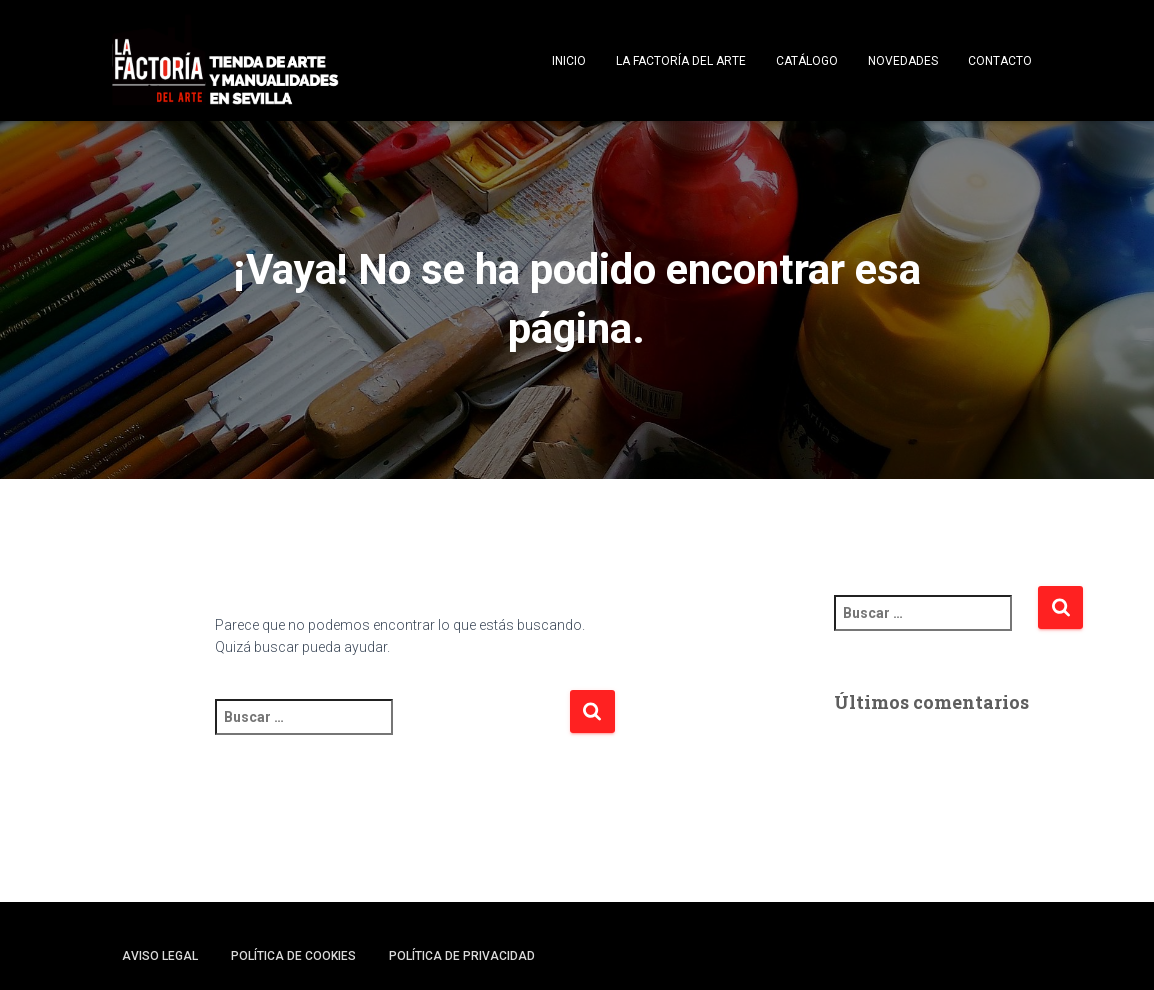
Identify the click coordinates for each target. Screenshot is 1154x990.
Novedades (903, 61)
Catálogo (807, 61)
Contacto (1000, 61)
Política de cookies (293, 956)
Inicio (569, 61)
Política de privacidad (462, 956)
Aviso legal (160, 956)
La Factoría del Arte (681, 61)
